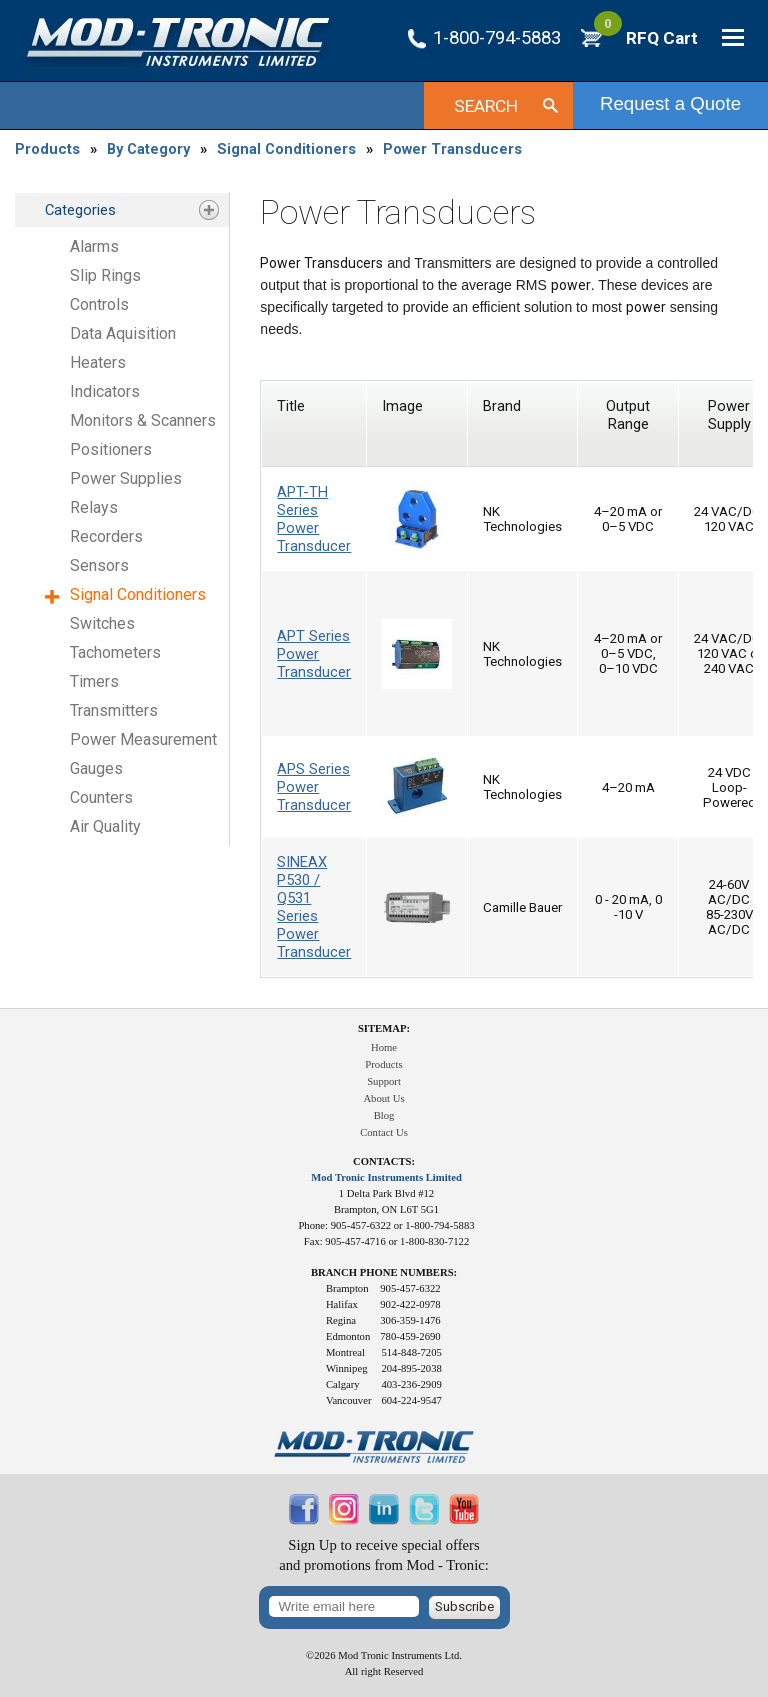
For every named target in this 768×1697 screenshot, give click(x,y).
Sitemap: (384, 1028)
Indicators (105, 391)
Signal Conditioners (286, 149)
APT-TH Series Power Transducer (314, 519)
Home (384, 1047)
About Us (383, 1098)
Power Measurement (143, 739)
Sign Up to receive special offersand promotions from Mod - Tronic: (384, 1555)
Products (47, 149)
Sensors (99, 565)
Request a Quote (670, 103)
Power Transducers (452, 149)
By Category (148, 149)
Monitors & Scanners (143, 420)
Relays (94, 507)
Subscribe (464, 1606)
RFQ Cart (646, 38)
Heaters (98, 362)
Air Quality (105, 826)
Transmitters (114, 710)
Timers (94, 681)
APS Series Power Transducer (314, 787)
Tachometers (115, 652)
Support (384, 1081)
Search (486, 106)
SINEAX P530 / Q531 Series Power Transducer (314, 907)
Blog (384, 1115)
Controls (99, 304)
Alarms (94, 246)
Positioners (111, 449)
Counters (101, 797)
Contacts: (384, 1161)
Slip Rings (105, 275)
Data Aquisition (123, 333)
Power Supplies (126, 478)
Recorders (106, 536)
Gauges (96, 768)
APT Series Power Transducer (314, 654)
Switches (102, 623)
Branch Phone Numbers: (384, 1272)
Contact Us (384, 1132)
